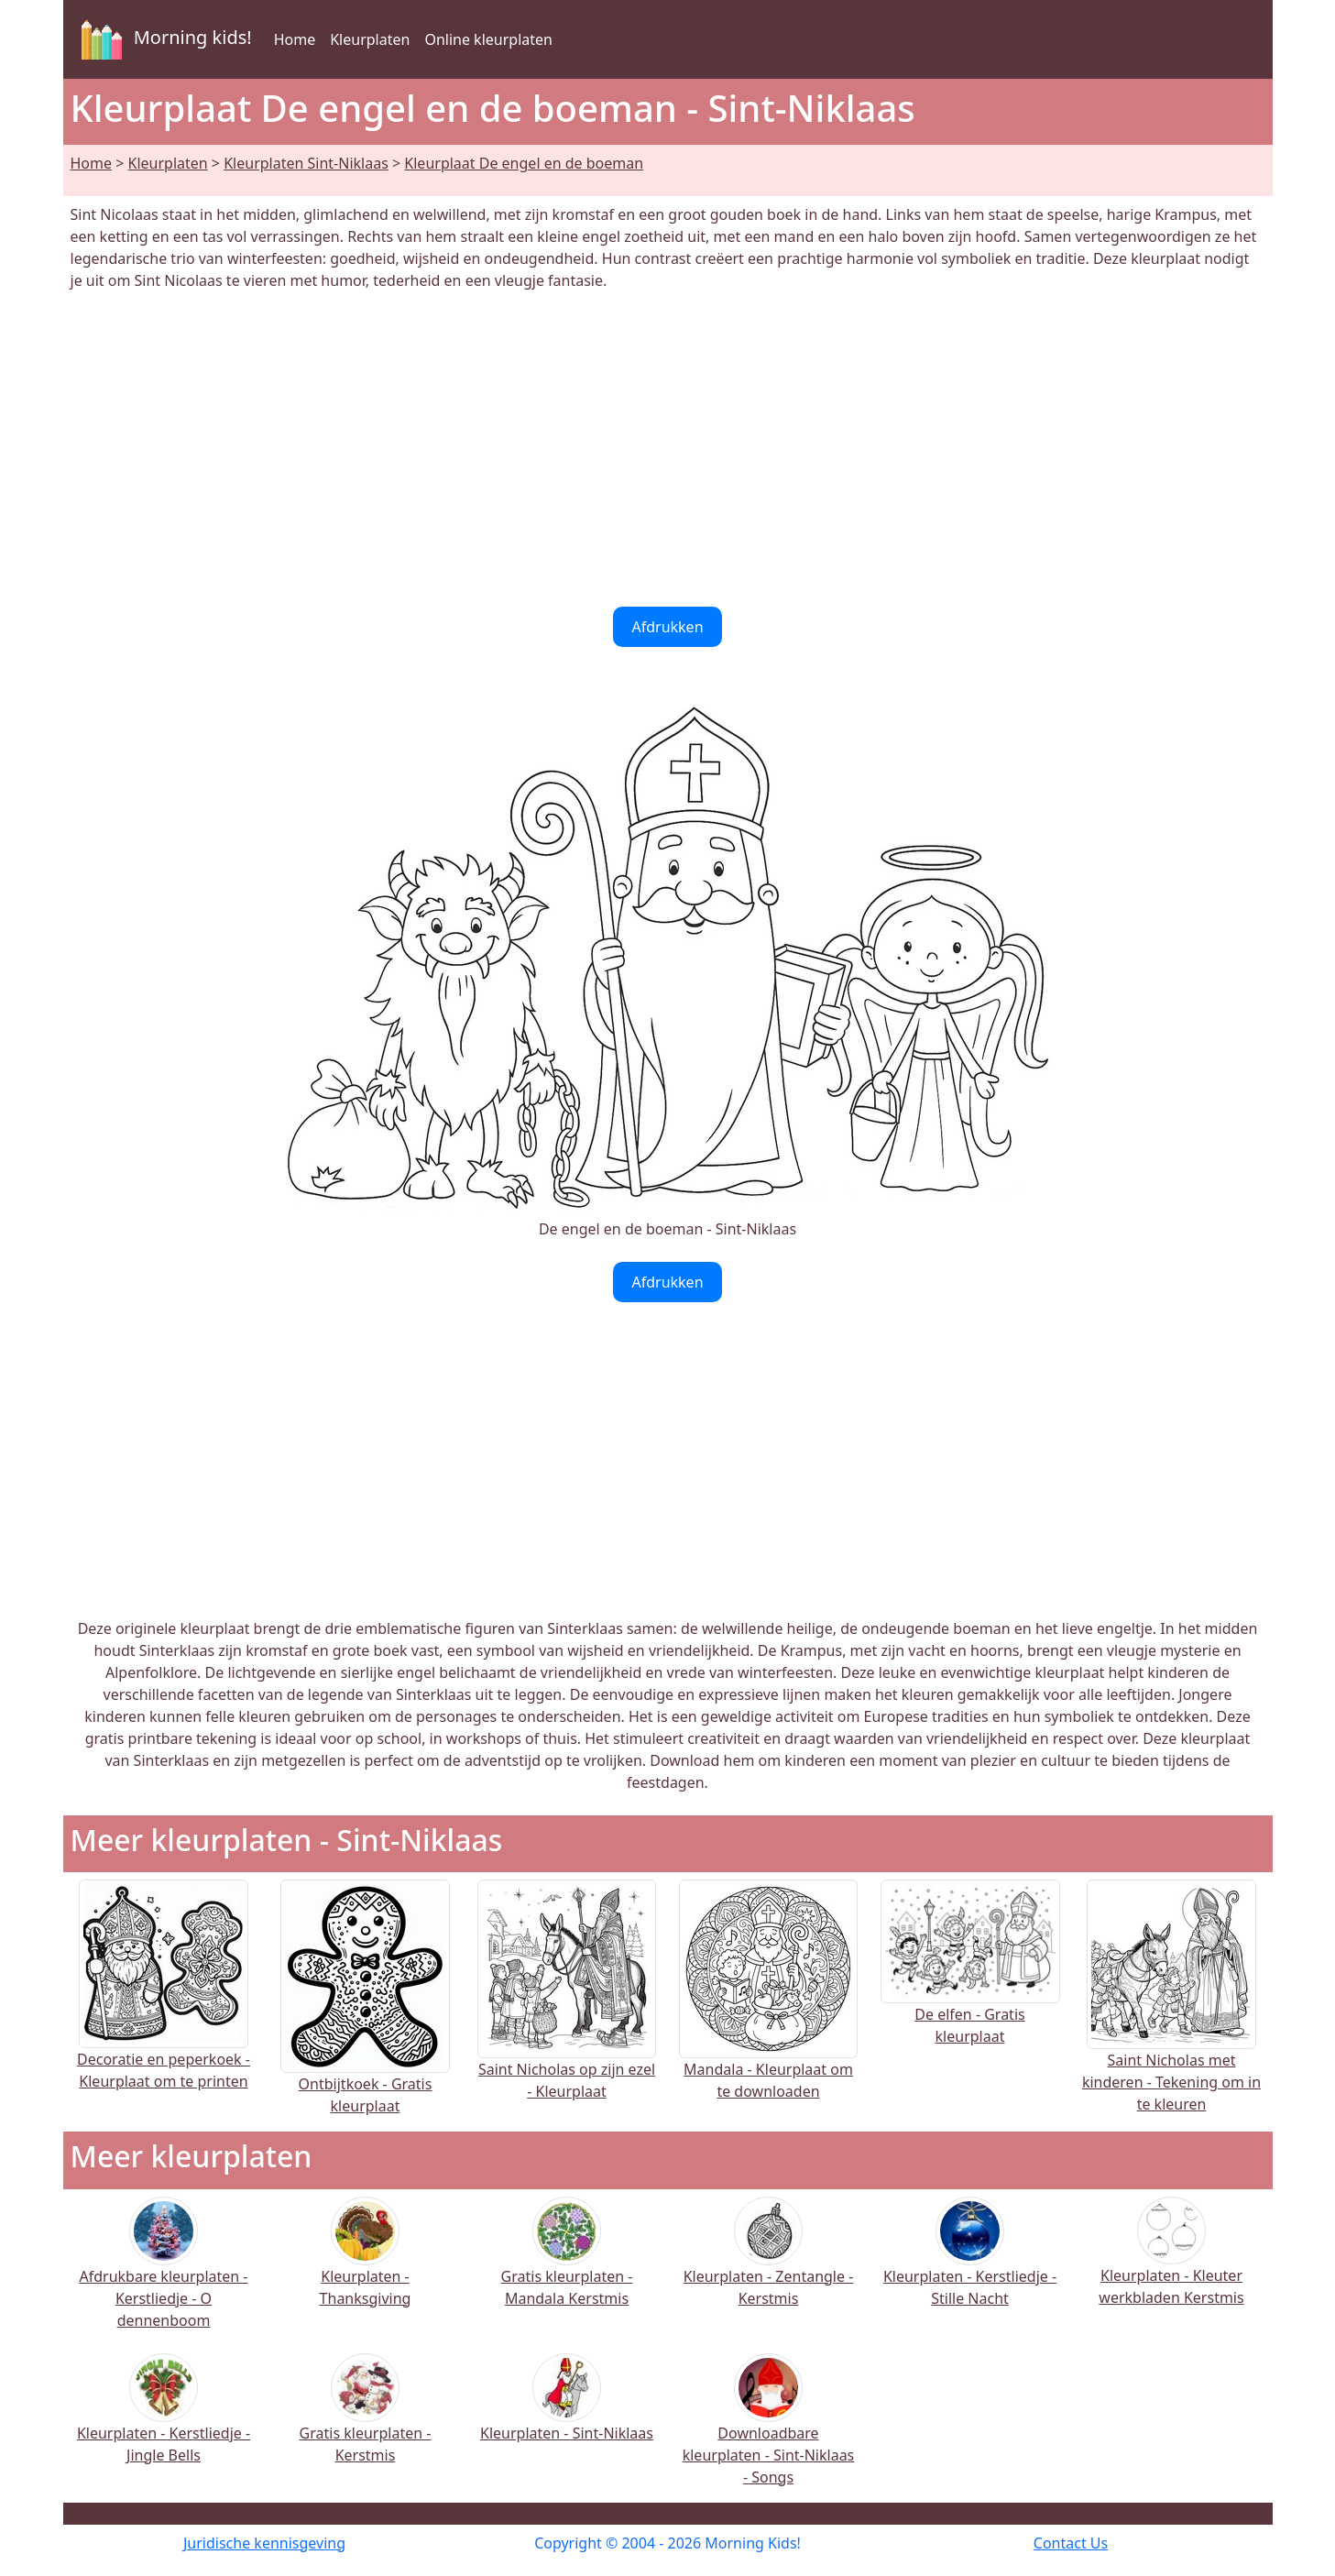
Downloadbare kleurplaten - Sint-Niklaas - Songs (769, 2431)
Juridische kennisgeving (264, 2543)
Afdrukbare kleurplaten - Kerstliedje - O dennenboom (163, 2275)
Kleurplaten (370, 39)
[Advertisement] (668, 449)
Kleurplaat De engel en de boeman (523, 163)
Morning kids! (163, 39)
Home (295, 39)
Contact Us (1071, 2543)
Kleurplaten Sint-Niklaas (306, 163)
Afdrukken (667, 627)
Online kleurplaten (488, 39)
